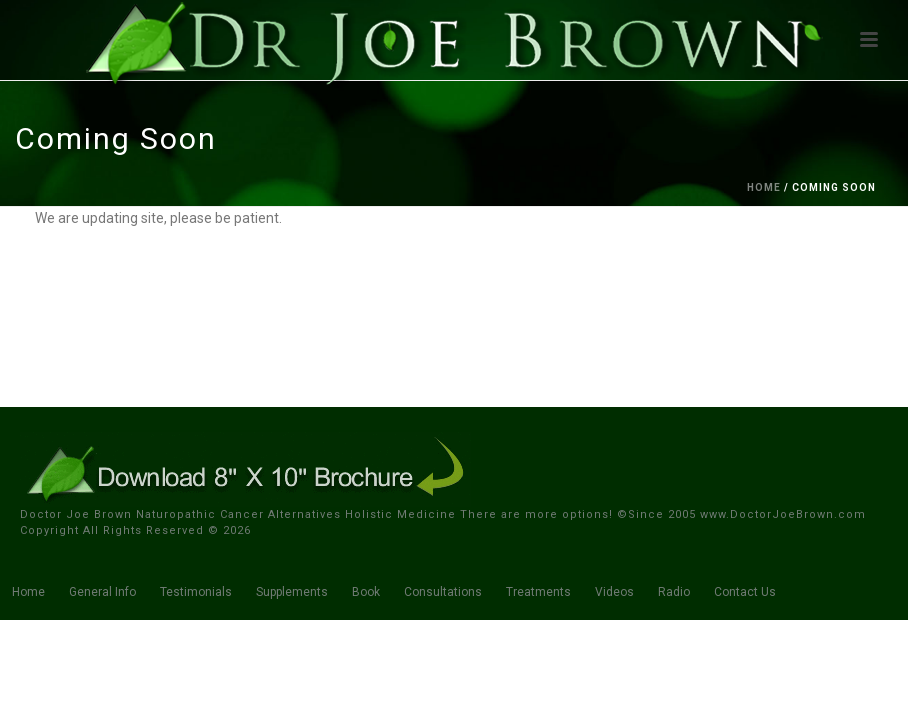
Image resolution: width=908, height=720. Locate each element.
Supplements (292, 592)
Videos (614, 592)
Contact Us (745, 592)
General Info (102, 592)
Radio (674, 592)
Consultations (443, 592)
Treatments (538, 592)
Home (764, 187)
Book (366, 592)
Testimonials (196, 592)
